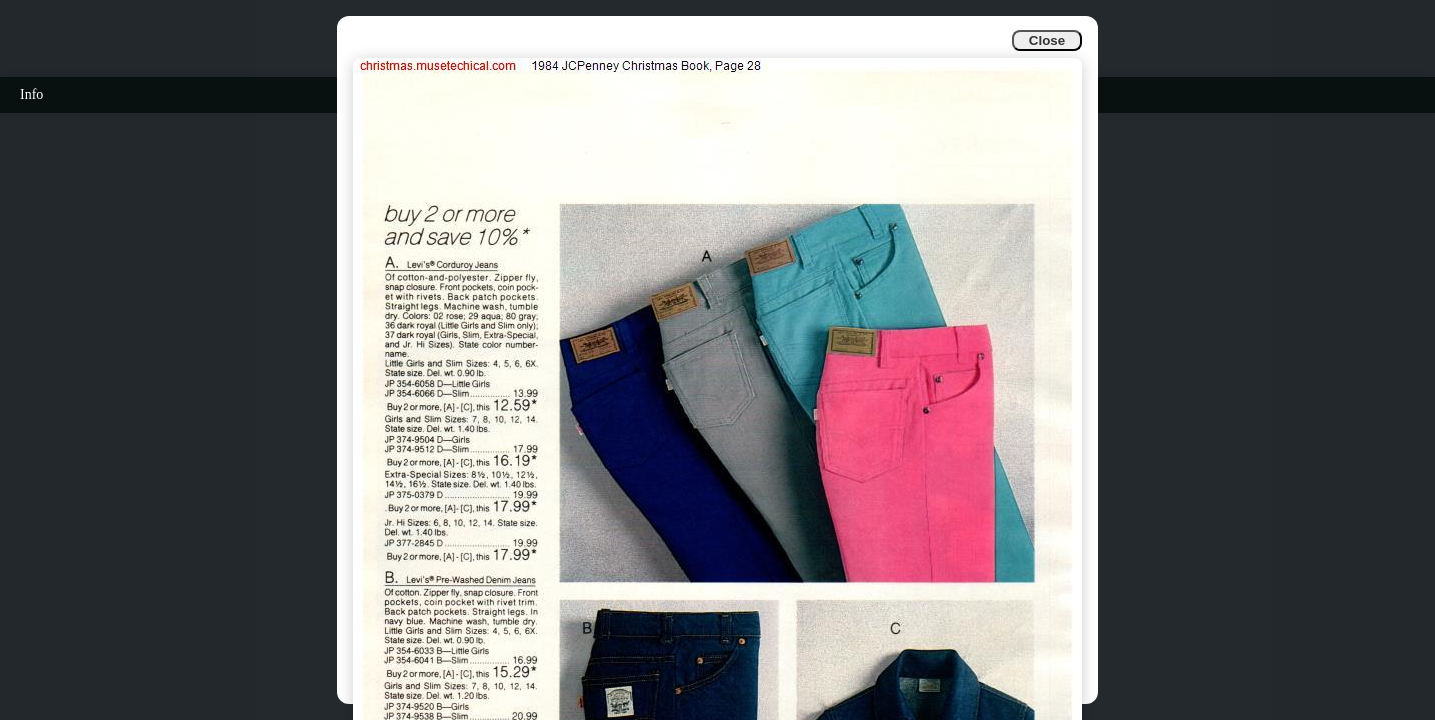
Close (1047, 40)
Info (31, 94)
